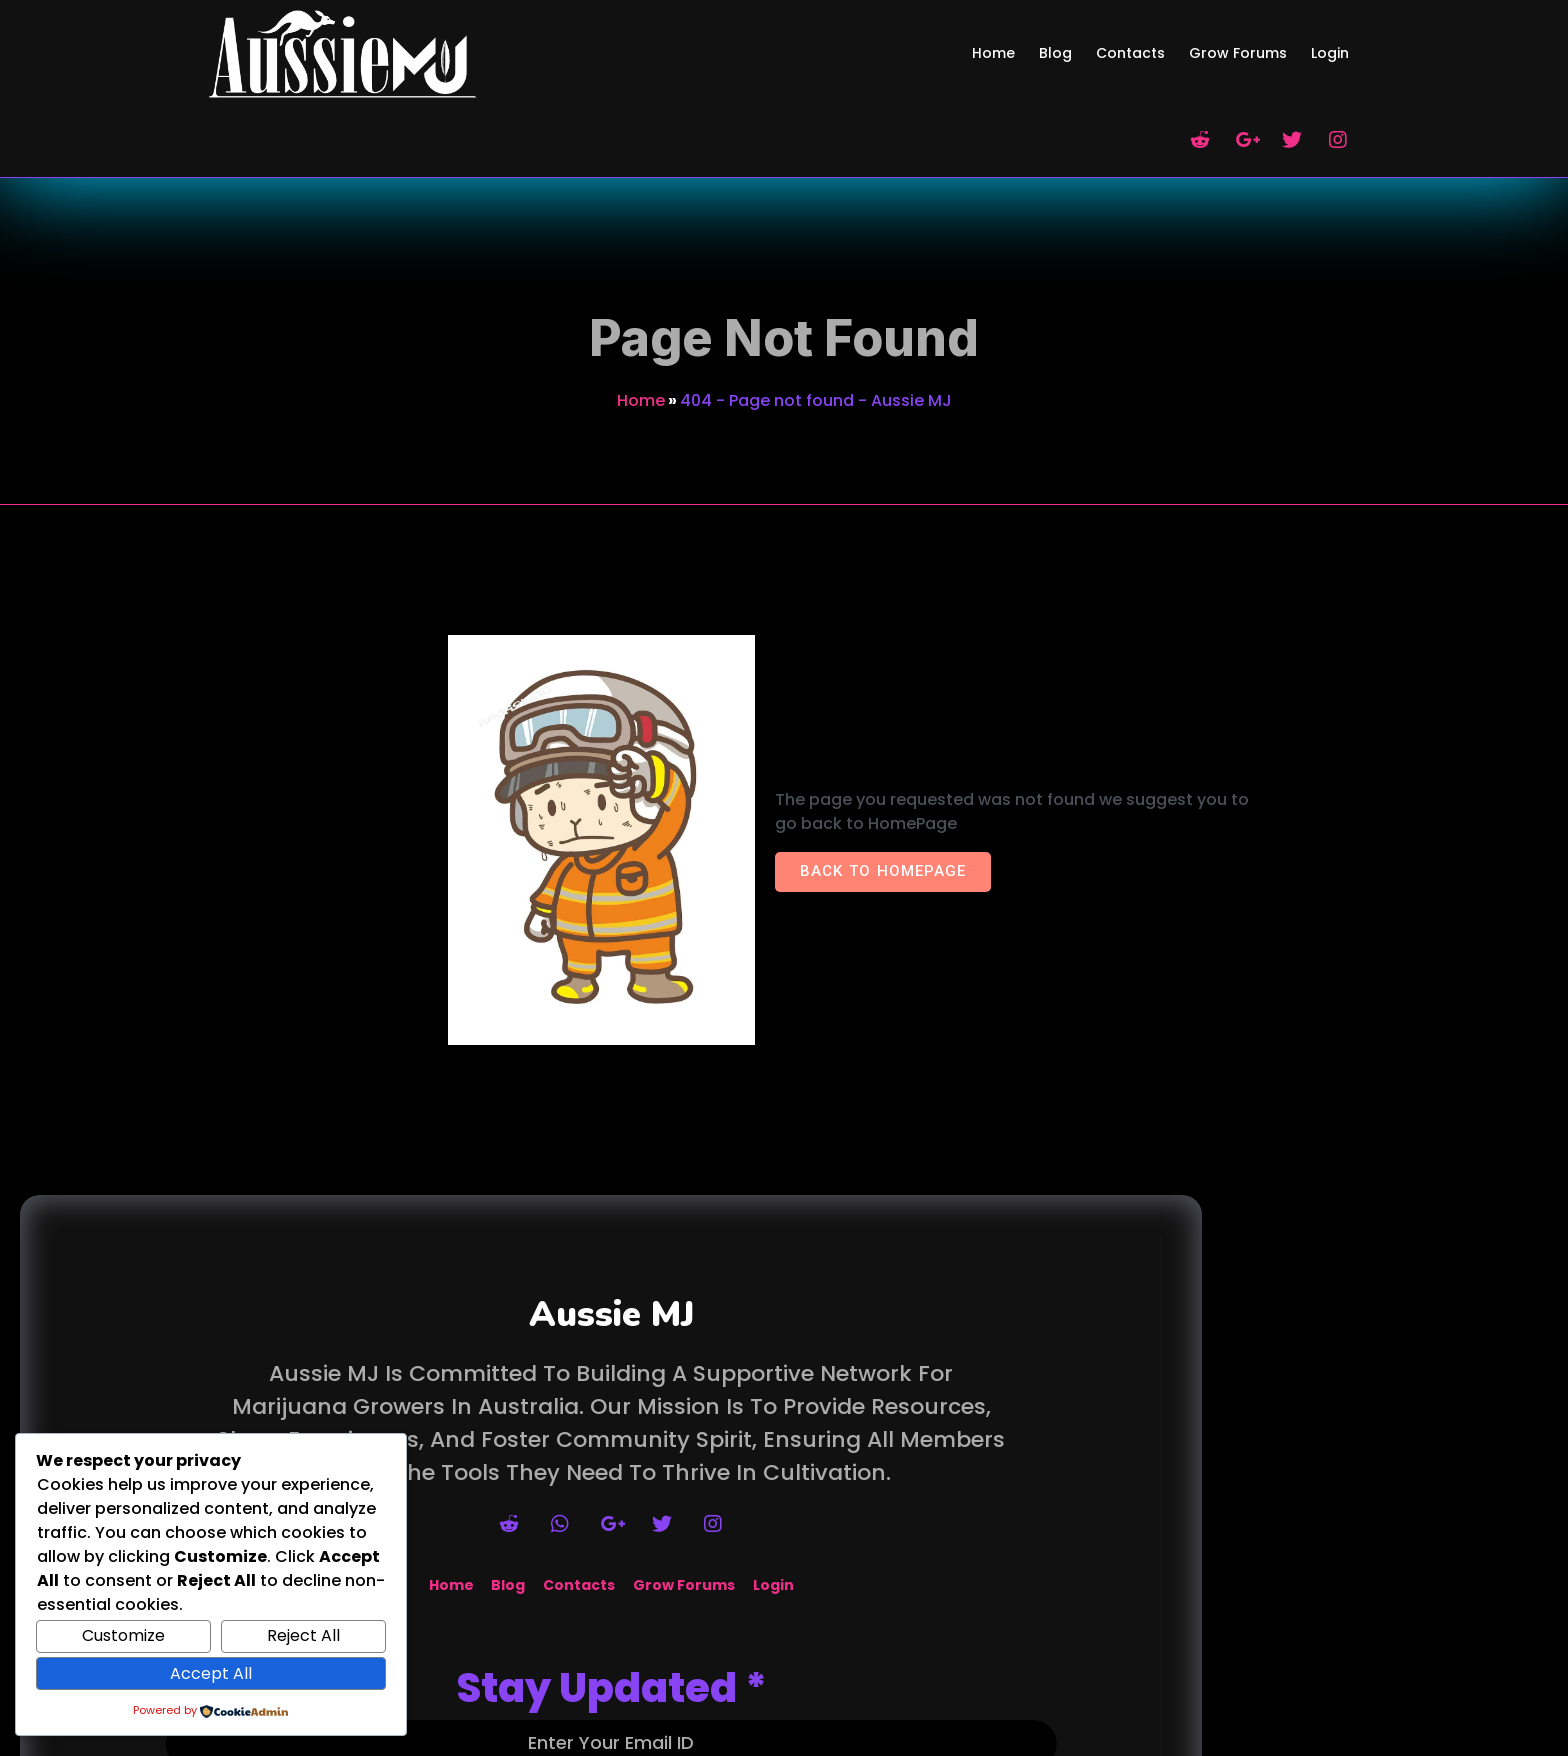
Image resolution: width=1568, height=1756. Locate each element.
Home (641, 293)
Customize (123, 1635)
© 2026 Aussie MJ (784, 1743)
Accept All (211, 1673)
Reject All (303, 1635)
